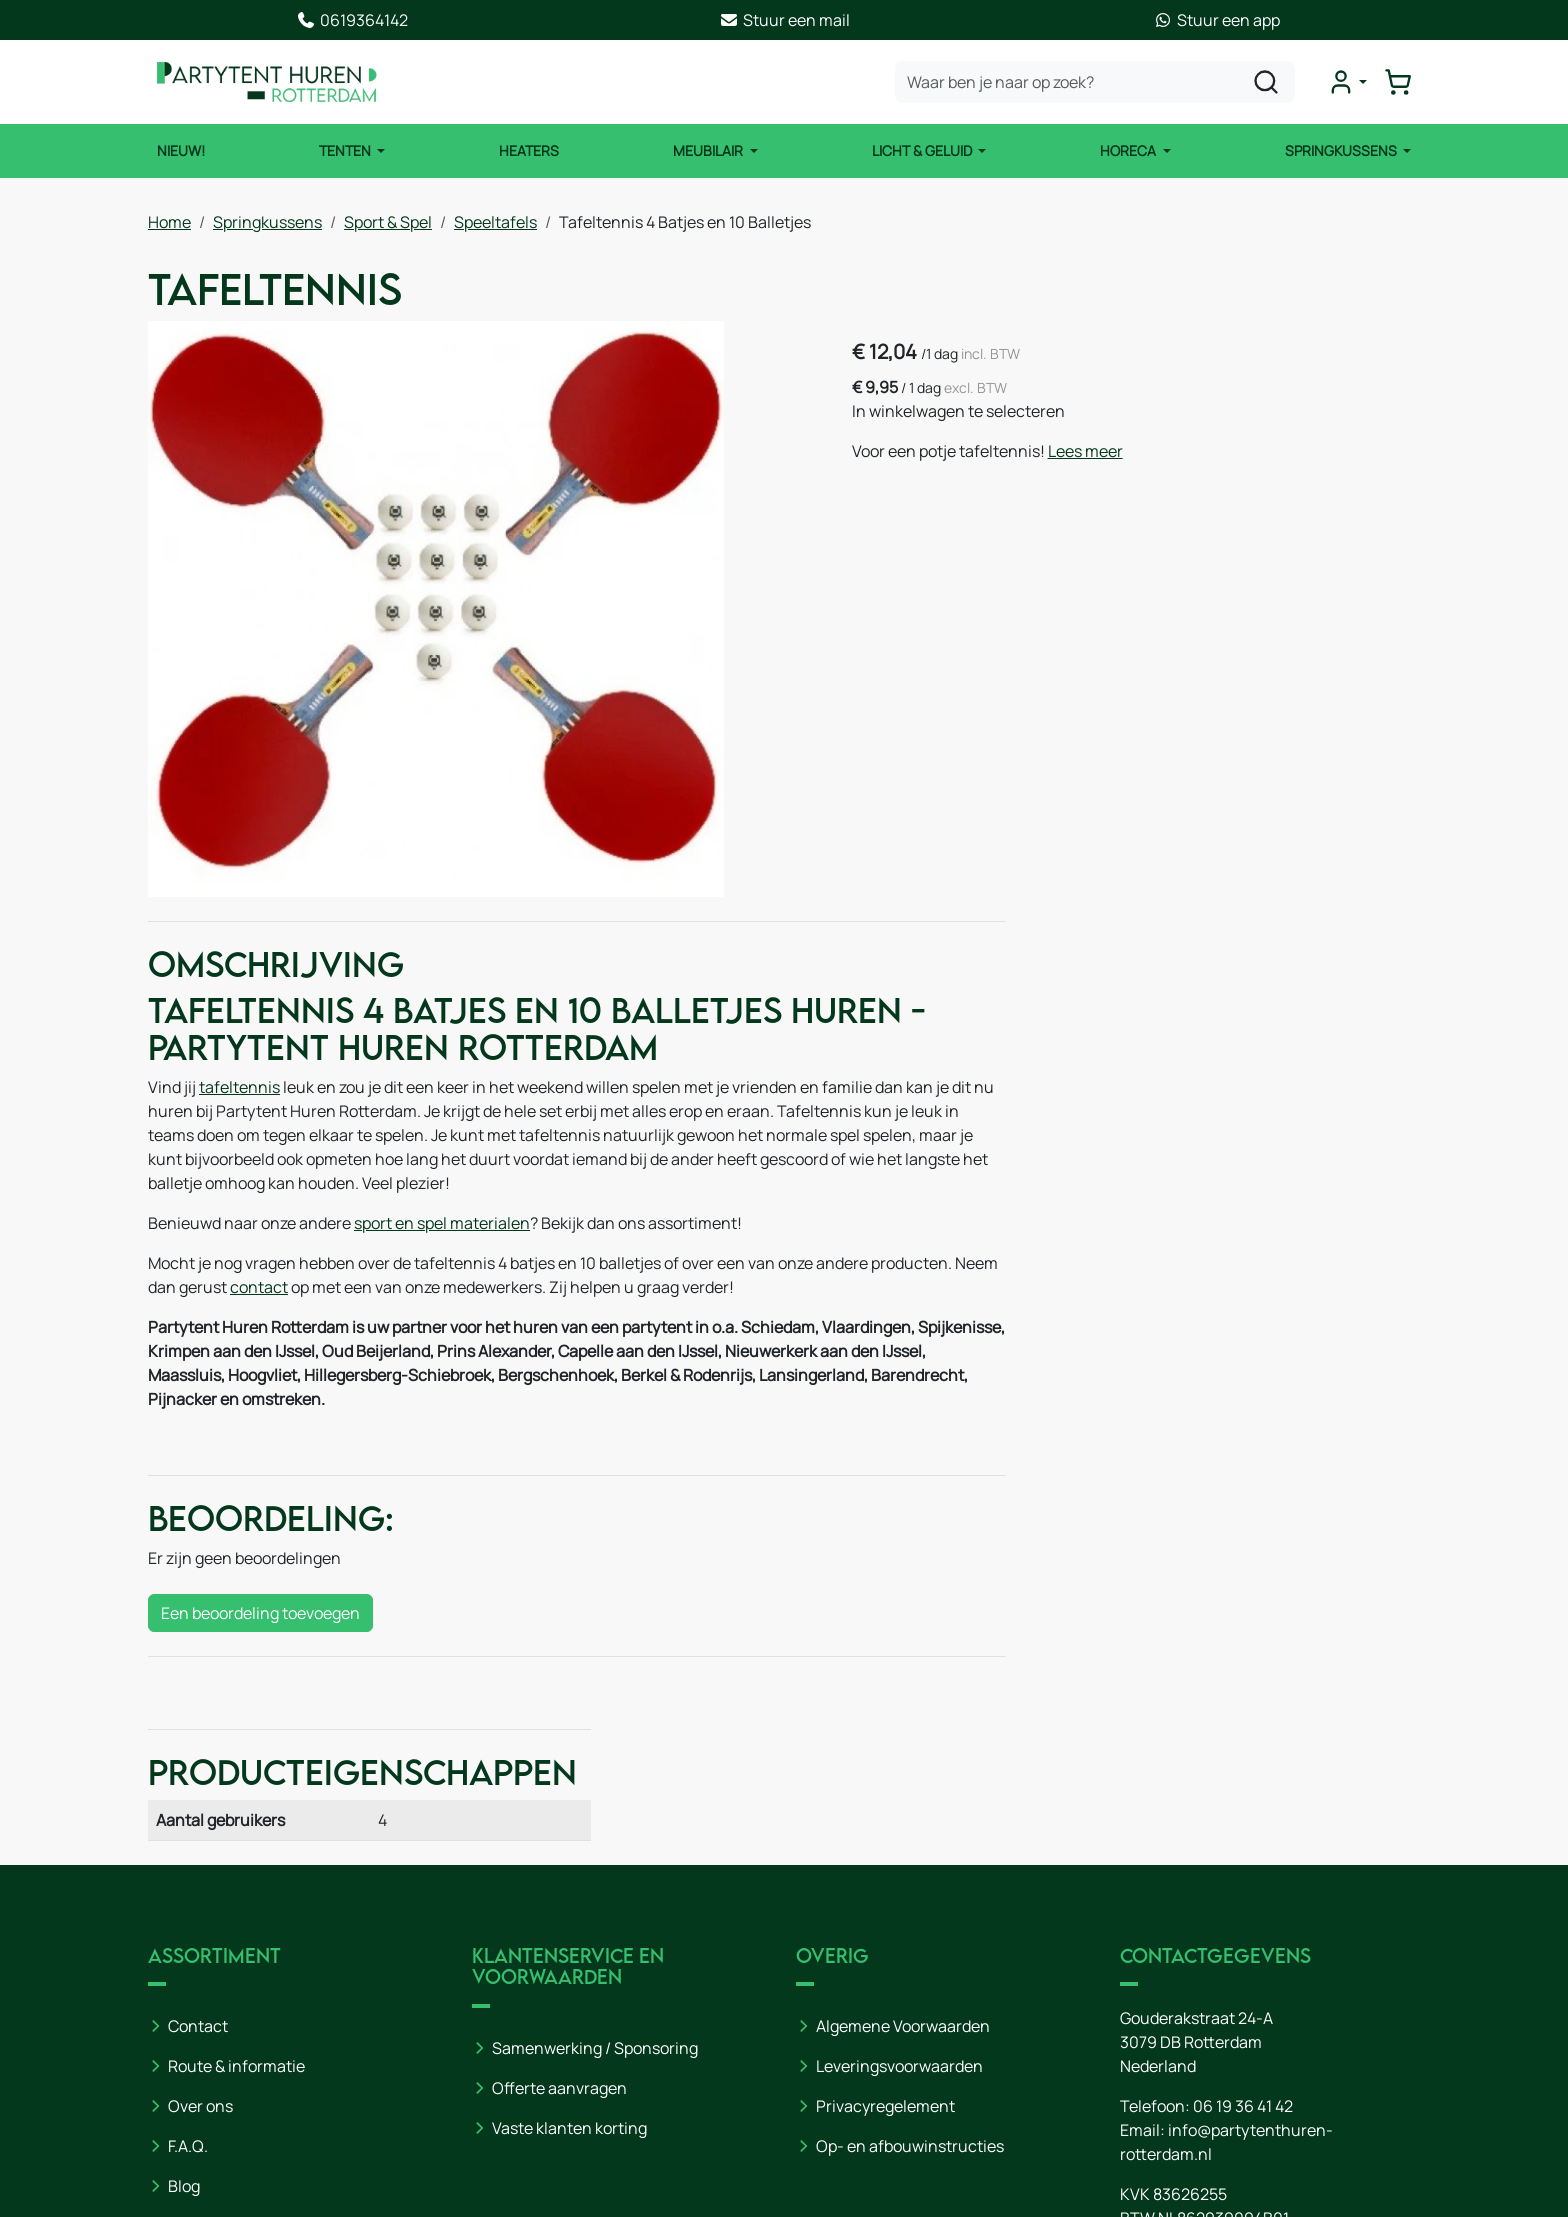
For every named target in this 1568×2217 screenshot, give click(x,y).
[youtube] (1140, 2134)
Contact (198, 1870)
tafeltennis (239, 1090)
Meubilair (709, 150)
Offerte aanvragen (559, 1931)
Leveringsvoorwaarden (899, 1910)
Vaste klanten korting (569, 1971)
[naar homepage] (268, 82)
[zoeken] (1267, 82)
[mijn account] (1348, 82)
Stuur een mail (784, 20)
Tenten (345, 150)
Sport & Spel (388, 221)
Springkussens (1342, 150)
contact (305, 1290)
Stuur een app (1216, 20)
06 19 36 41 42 (1243, 1950)
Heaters (529, 150)
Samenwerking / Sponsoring (595, 1891)
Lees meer (1089, 451)
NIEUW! (180, 150)
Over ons (200, 1950)
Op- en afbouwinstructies (910, 1990)
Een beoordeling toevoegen (260, 1616)
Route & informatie (236, 1910)
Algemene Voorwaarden (903, 1870)
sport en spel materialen (442, 1226)
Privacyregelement (885, 1950)
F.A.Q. (188, 1990)
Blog (184, 2030)
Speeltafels (495, 221)
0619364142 (352, 20)
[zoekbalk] (1096, 82)
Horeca (1130, 150)
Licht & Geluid (923, 150)
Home (169, 221)
